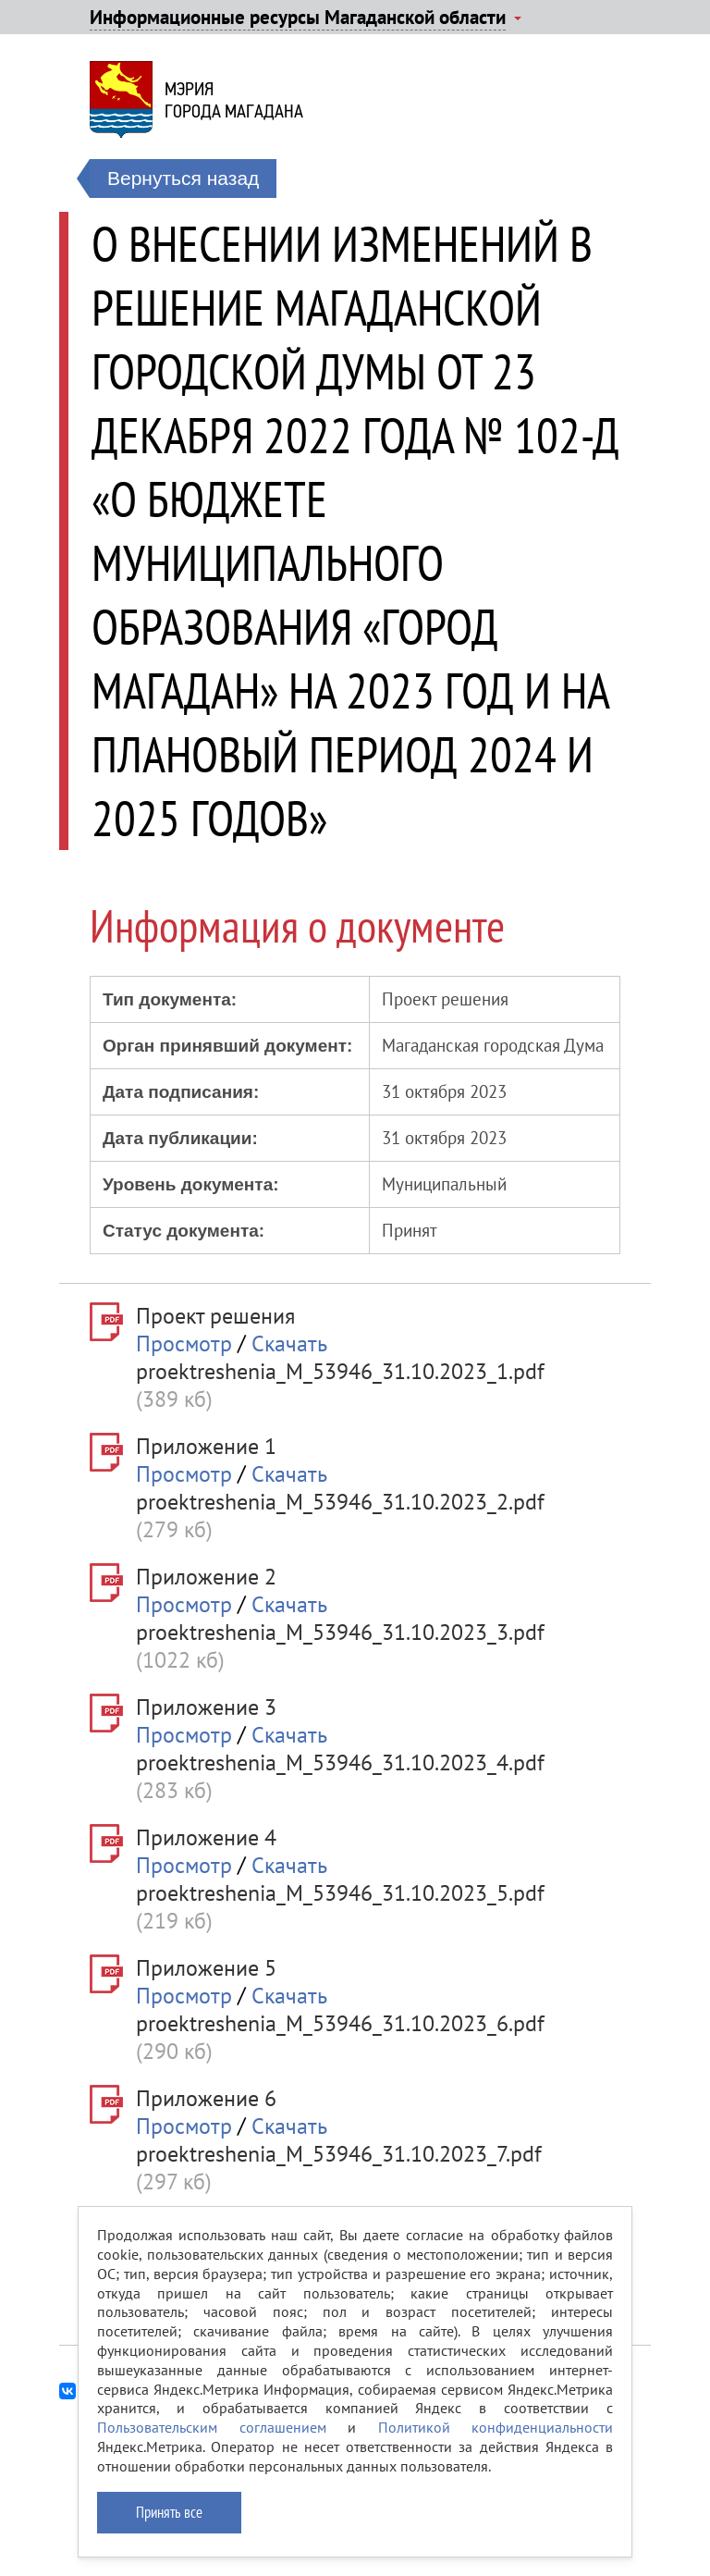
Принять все (169, 2512)
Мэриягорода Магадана (234, 100)
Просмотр (184, 1343)
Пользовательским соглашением (211, 2427)
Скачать (289, 1343)
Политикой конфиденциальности (496, 2427)
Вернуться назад (183, 178)
